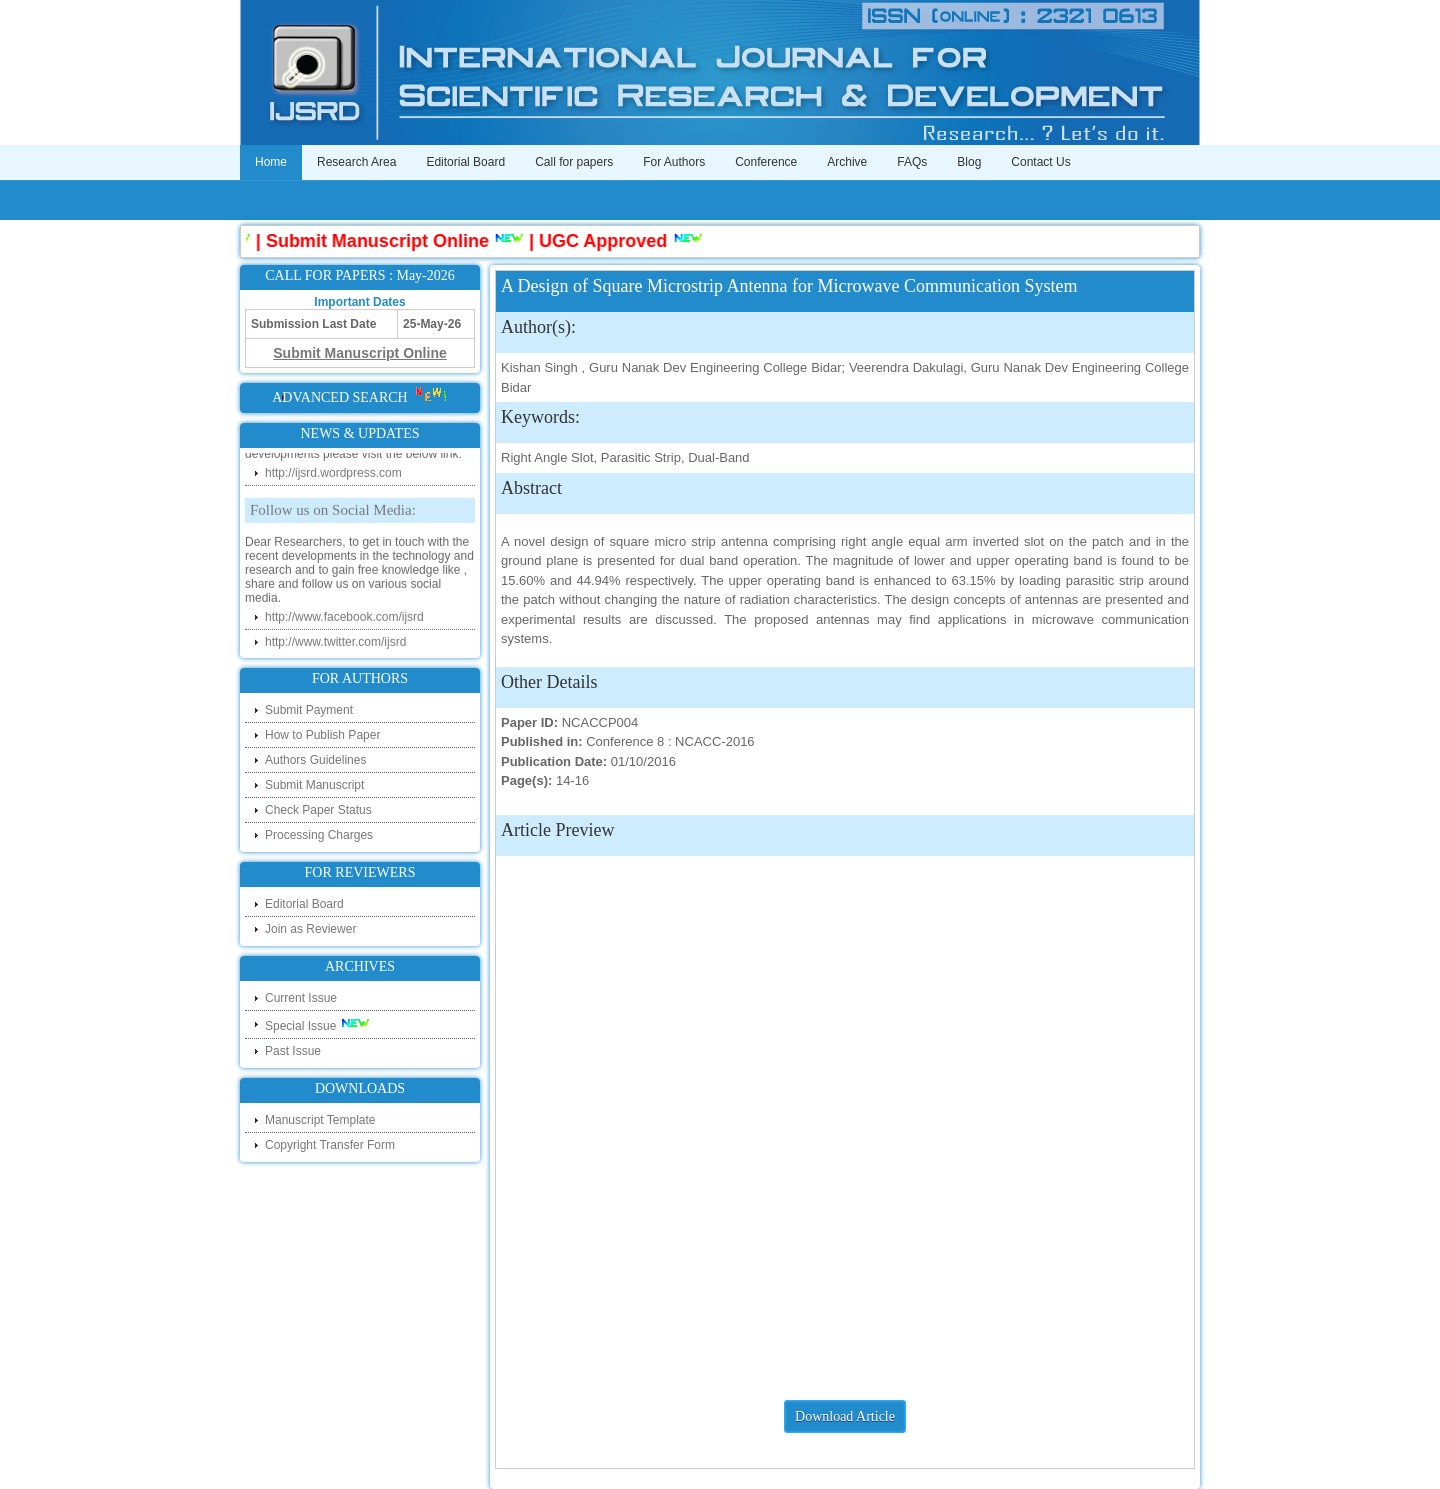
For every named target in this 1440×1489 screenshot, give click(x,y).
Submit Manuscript (314, 785)
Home (271, 162)
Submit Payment (309, 710)
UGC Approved (608, 241)
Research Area (356, 162)
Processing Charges (319, 835)
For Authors (674, 162)
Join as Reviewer (310, 929)
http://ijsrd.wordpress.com (333, 476)
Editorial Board (465, 162)
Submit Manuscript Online (382, 241)
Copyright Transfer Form (330, 1145)
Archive (847, 162)
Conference (766, 162)
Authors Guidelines (315, 760)
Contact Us (1040, 162)
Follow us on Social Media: (333, 513)
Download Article (845, 1416)
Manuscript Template (320, 1120)
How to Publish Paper (322, 735)
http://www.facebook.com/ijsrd (344, 620)
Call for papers (574, 162)
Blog (969, 162)
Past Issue (293, 1051)
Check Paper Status (318, 810)
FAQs (912, 162)
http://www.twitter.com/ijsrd (335, 645)
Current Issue (301, 998)
